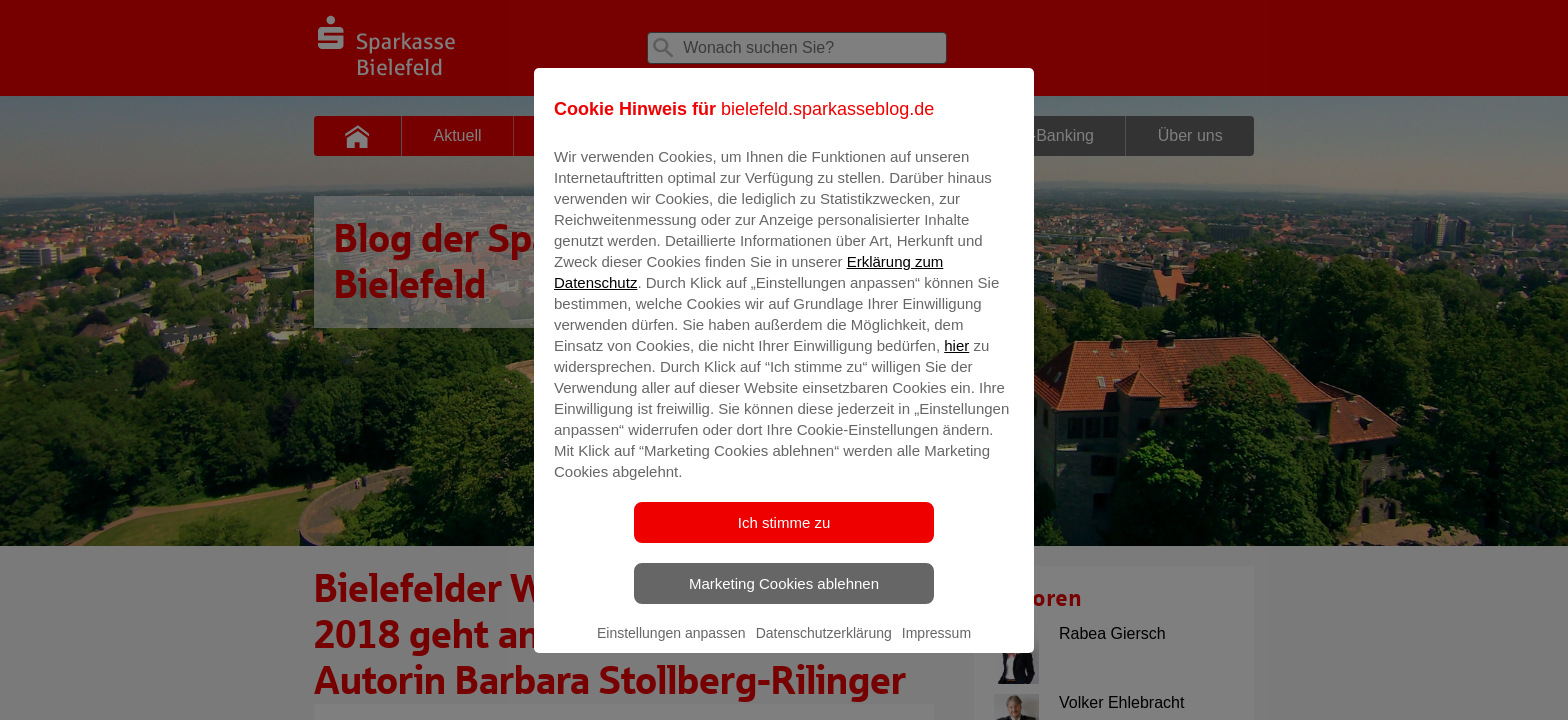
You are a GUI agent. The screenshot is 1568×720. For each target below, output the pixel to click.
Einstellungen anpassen (671, 647)
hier (956, 359)
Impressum (936, 647)
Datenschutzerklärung (824, 647)
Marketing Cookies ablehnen (784, 597)
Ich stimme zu (784, 536)
